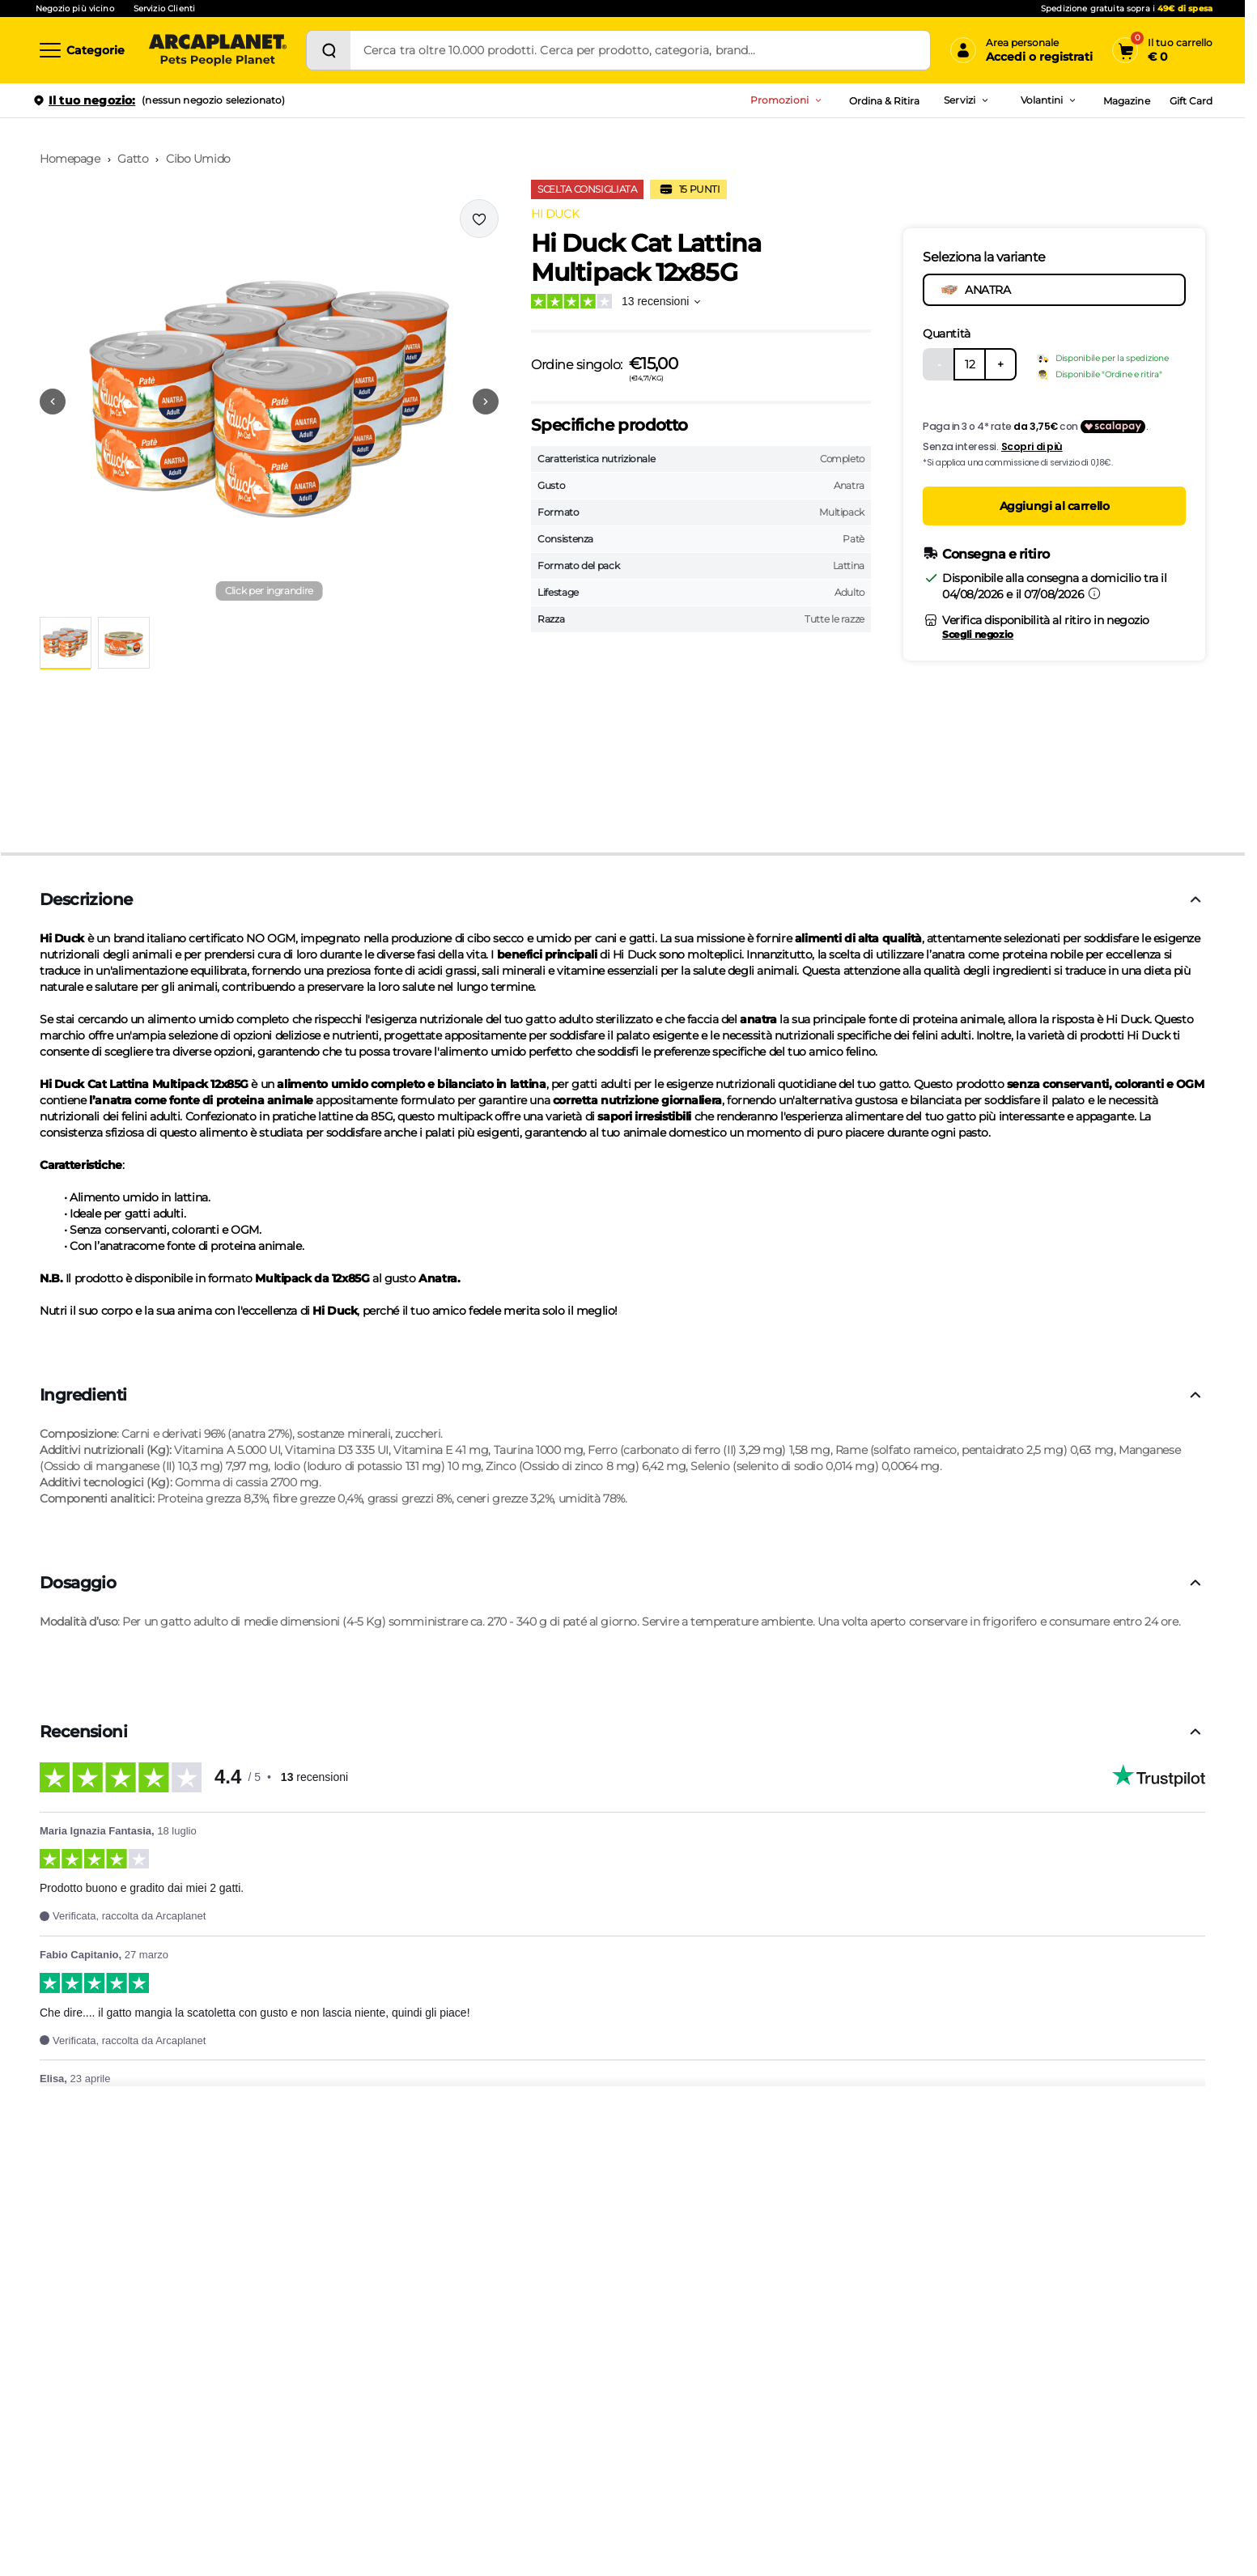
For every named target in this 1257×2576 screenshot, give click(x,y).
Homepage (70, 158)
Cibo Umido (198, 158)
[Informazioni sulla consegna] (1094, 593)
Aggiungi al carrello (1055, 506)
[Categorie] (81, 50)
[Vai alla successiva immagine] (486, 401)
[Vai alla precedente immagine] (53, 401)
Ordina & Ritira (884, 101)
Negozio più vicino (75, 8)
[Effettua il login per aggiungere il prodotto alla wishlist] (479, 218)
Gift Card (1191, 101)
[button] (269, 401)
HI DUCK (555, 213)
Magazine (1126, 101)
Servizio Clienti (164, 8)
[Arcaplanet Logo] (218, 50)
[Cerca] (328, 50)
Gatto (132, 158)
